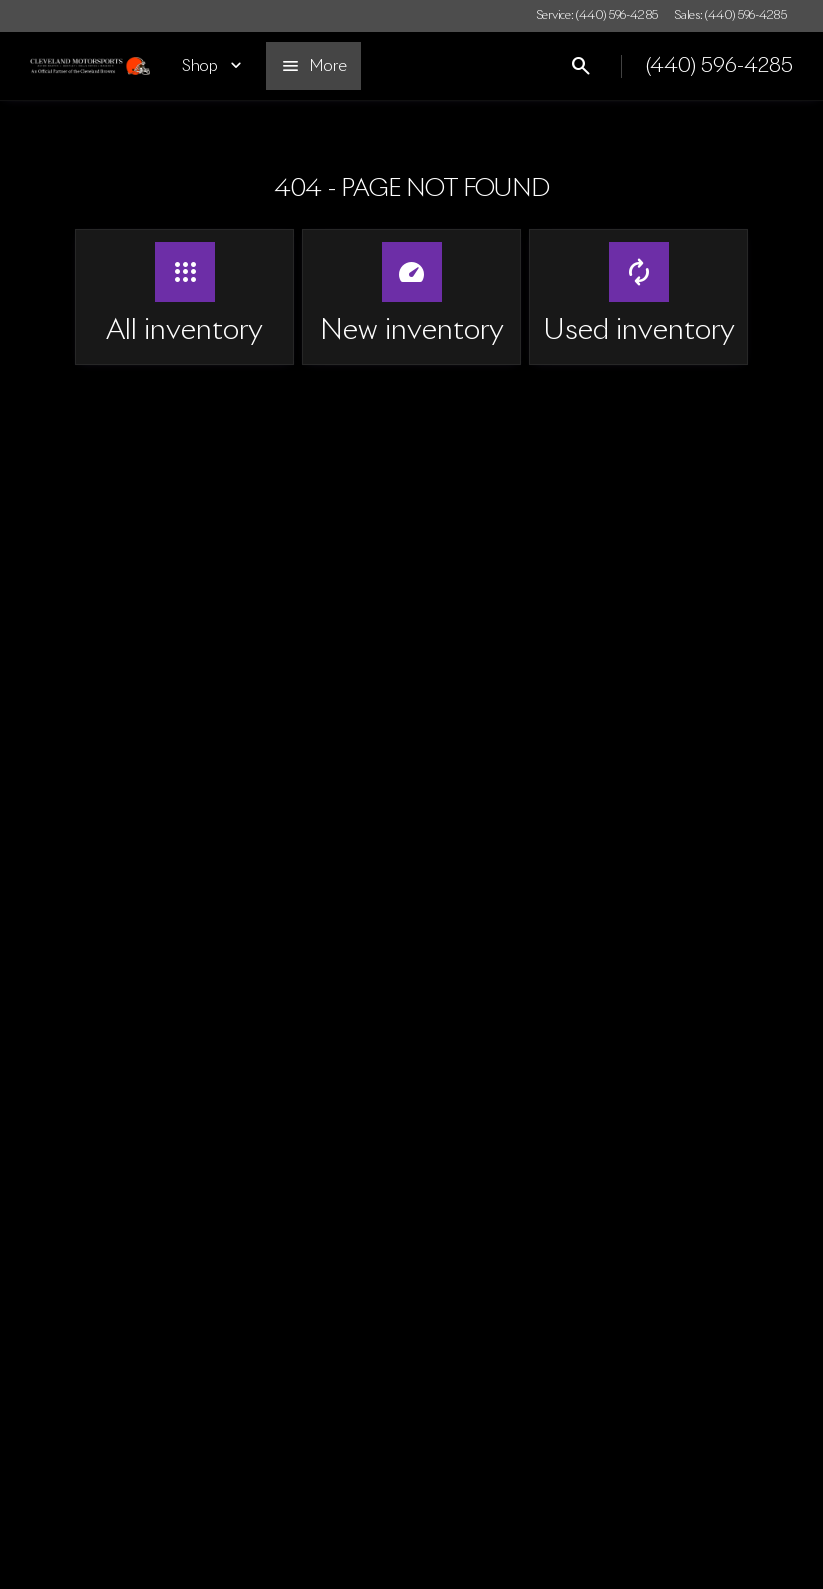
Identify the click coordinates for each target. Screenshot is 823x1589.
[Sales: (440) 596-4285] (730, 16)
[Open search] (581, 66)
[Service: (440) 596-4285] (597, 16)
